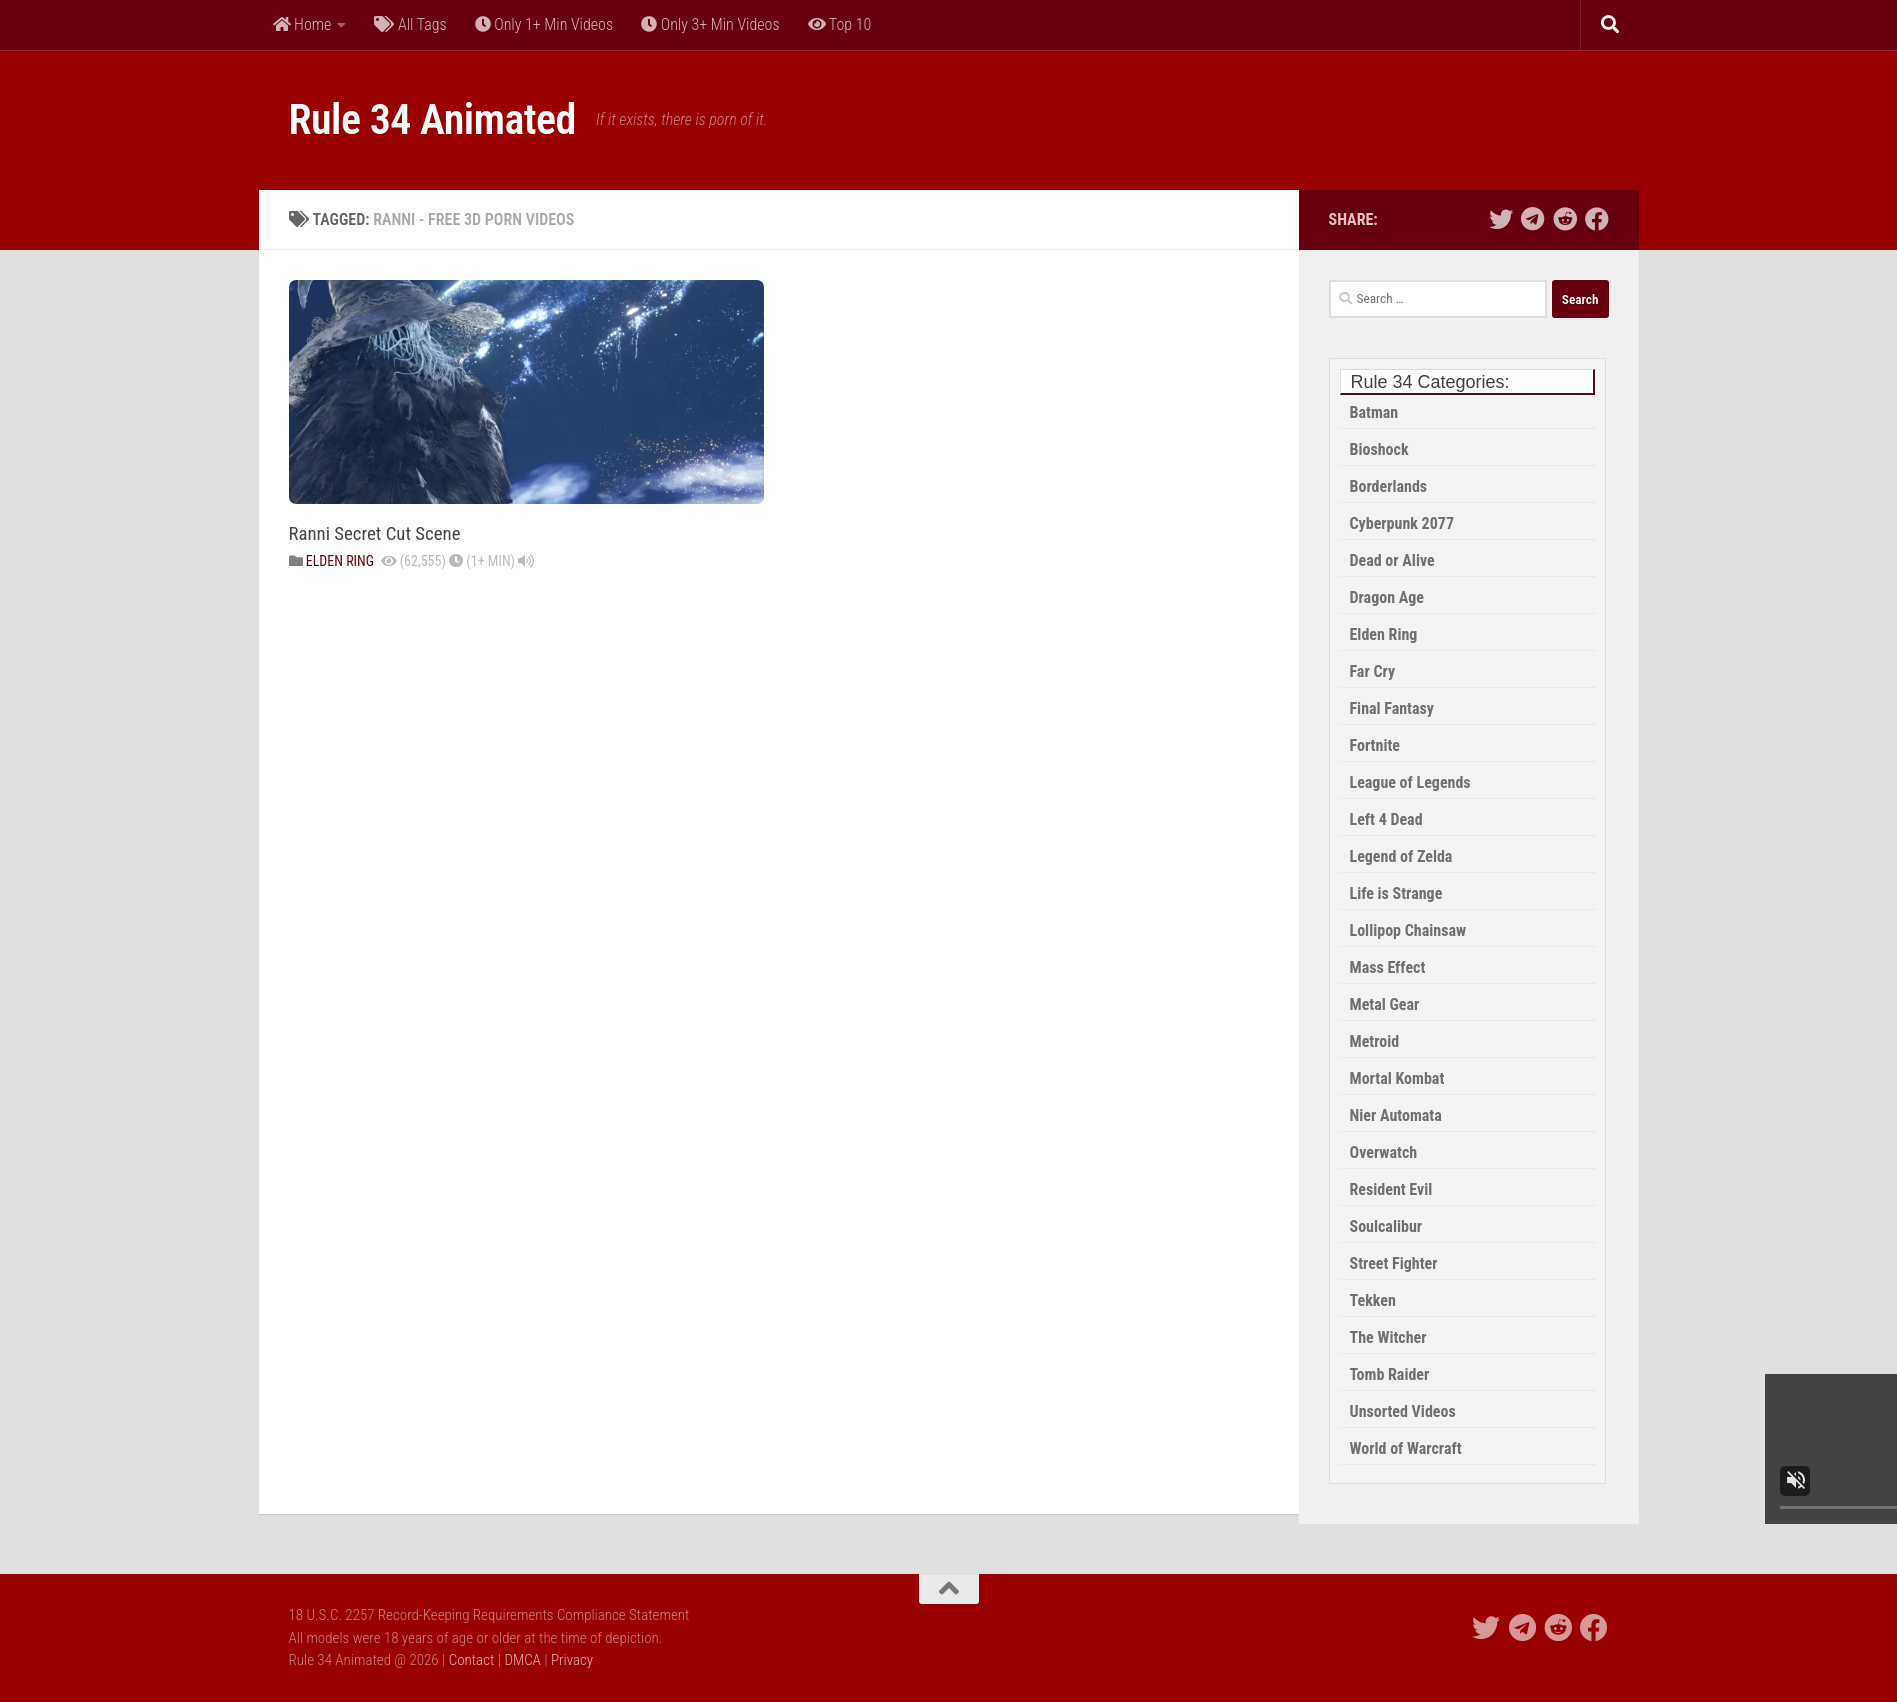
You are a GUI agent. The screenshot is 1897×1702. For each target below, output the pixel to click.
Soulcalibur (1386, 1226)
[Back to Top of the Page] (949, 1589)
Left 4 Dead (1386, 819)
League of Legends (1410, 782)
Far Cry (1373, 671)
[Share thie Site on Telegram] (1533, 219)
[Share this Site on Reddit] (1565, 219)
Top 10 (840, 24)
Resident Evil (1391, 1189)
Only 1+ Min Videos (544, 24)
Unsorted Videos (1403, 1411)
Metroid (1375, 1041)
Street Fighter (1394, 1263)
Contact (472, 1660)
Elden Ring (340, 561)
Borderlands (1389, 486)
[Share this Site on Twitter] (1501, 219)
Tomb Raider (1390, 1374)
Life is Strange (1396, 893)
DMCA (522, 1660)
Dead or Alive (1392, 560)
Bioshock (1379, 449)
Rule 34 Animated (432, 119)
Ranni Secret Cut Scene (375, 534)
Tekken (1373, 1300)
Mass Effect (1388, 967)
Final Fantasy (1392, 708)
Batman (1374, 412)
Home (302, 24)
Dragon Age (1387, 597)
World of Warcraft (1406, 1448)
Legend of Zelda (1401, 856)
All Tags (410, 24)
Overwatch (1384, 1152)
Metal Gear (1385, 1004)
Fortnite (1375, 745)
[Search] (1610, 25)
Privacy (572, 1660)
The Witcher (1388, 1337)
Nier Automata (1396, 1115)
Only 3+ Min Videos (710, 24)
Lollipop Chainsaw (1408, 930)
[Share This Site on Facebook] (1597, 219)
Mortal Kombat (1397, 1078)
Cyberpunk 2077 (1402, 523)
